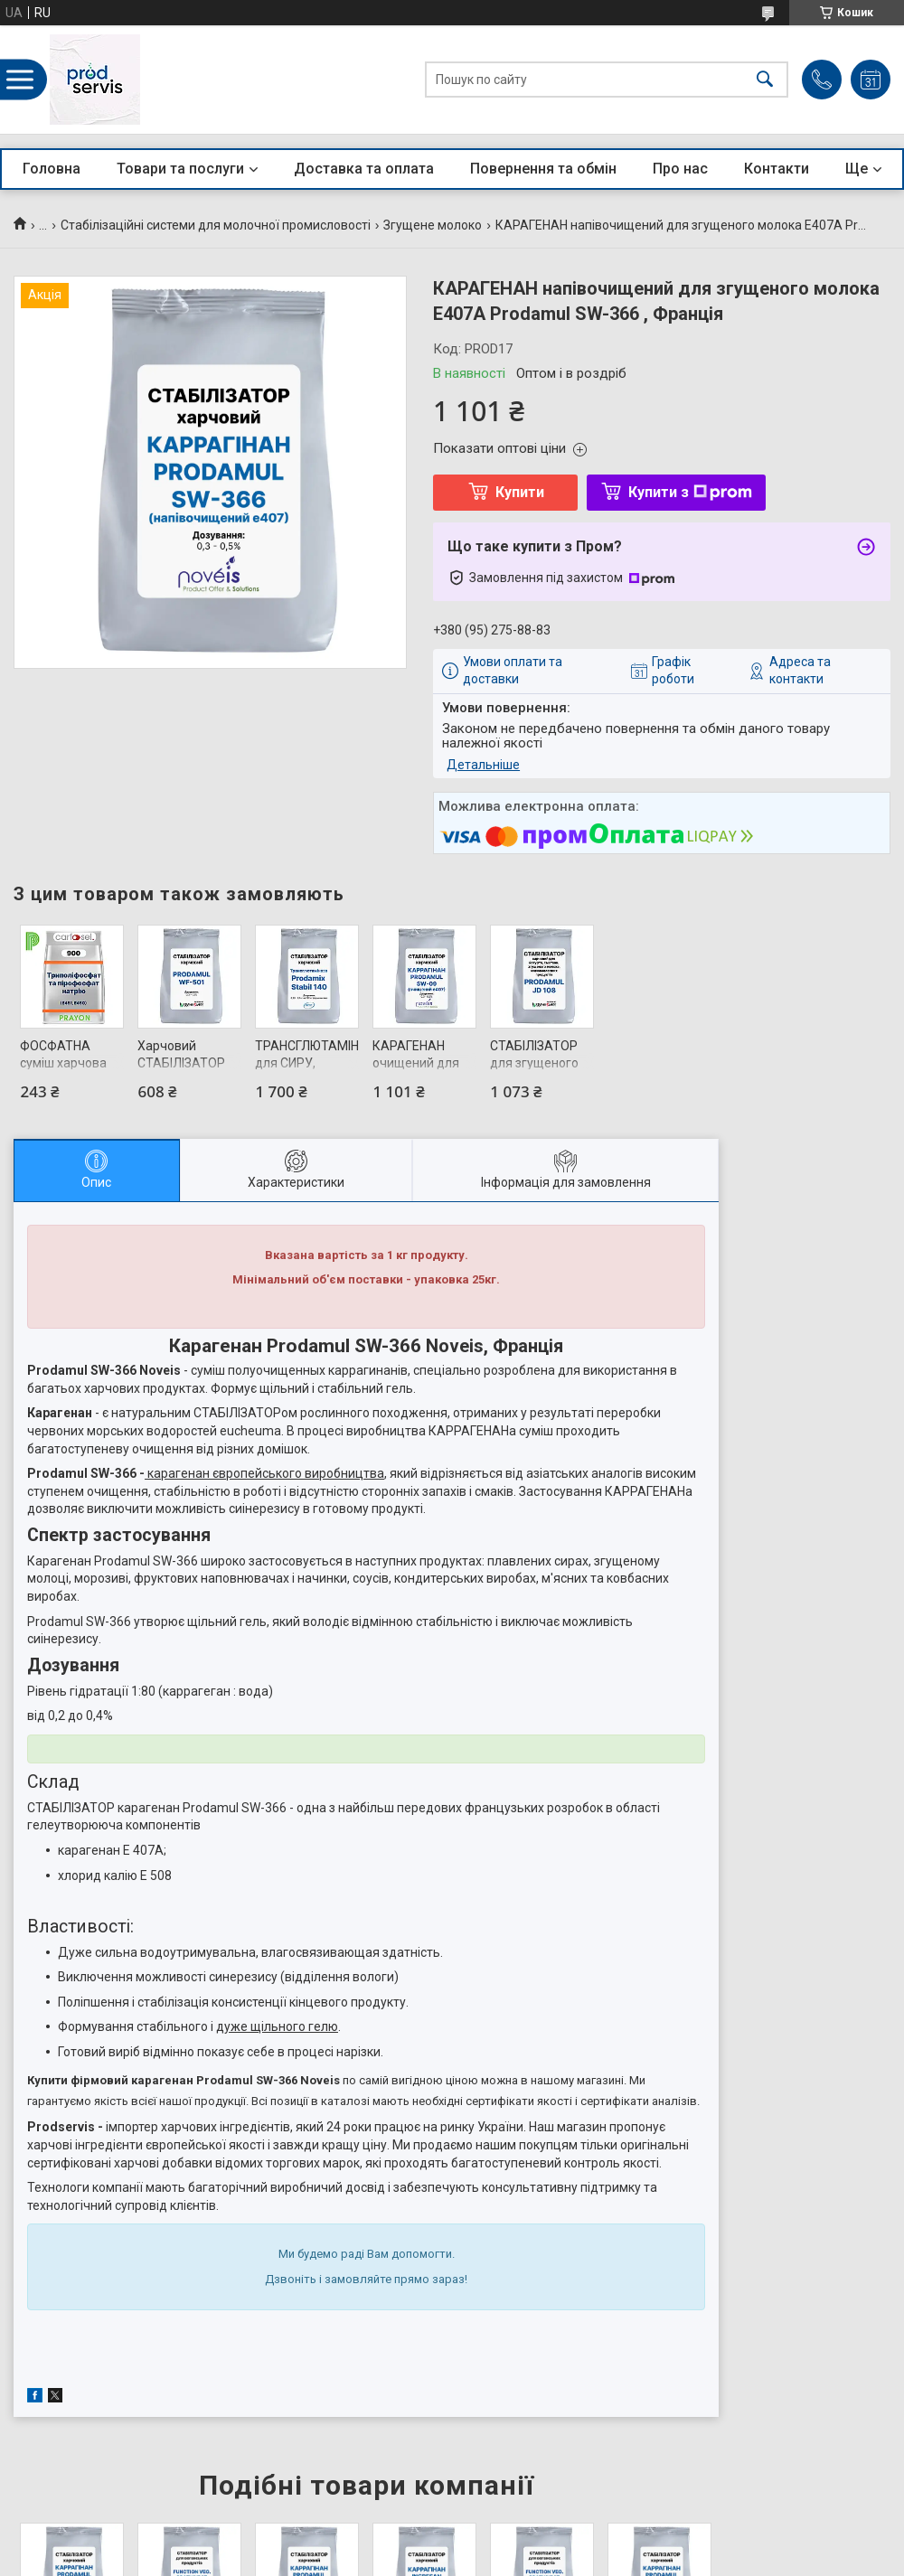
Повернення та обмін (543, 168)
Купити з (690, 492)
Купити (519, 492)
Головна (51, 168)
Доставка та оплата (364, 168)
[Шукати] (764, 80)
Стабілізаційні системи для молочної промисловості (216, 225)
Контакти (776, 168)
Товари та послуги (180, 168)
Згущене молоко (432, 225)
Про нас (680, 168)
